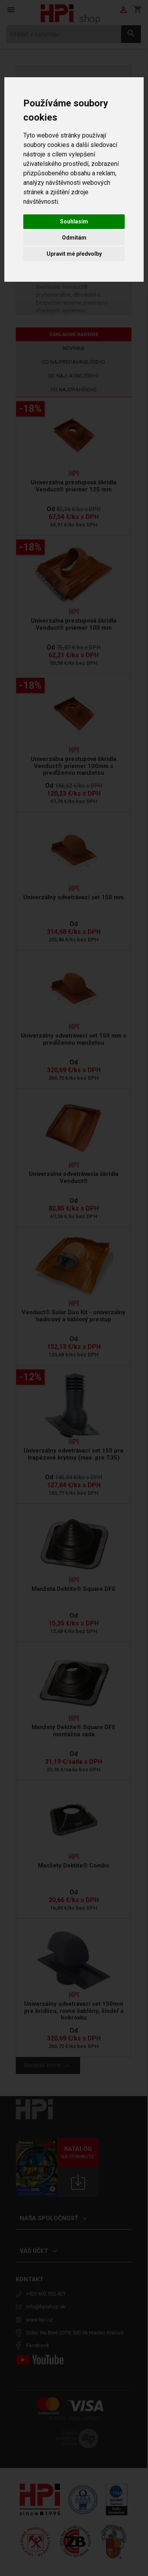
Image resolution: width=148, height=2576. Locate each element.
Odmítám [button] (74, 237)
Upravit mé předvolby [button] (74, 254)
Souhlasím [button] (74, 221)
